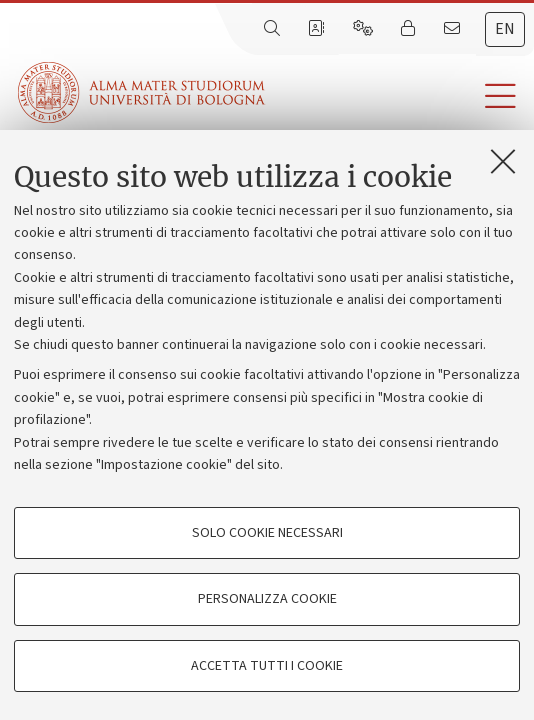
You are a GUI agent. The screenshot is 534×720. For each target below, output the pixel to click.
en (505, 29)
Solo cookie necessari (267, 533)
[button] (399, 96)
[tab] (505, 29)
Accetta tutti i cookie (267, 666)
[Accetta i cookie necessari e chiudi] (503, 161)
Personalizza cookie (267, 599)
